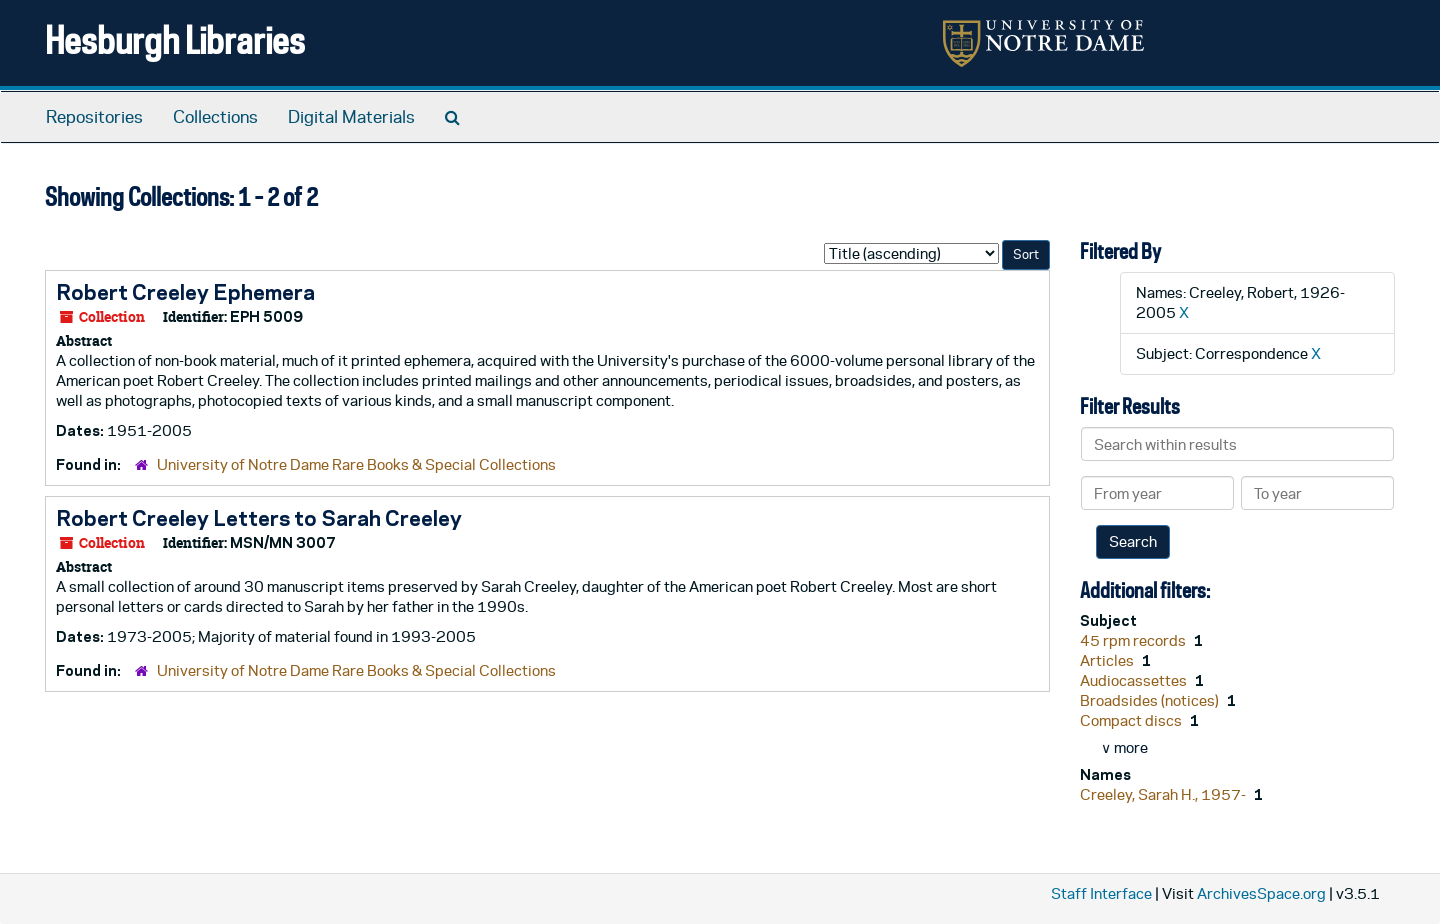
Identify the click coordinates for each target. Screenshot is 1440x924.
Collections (215, 117)
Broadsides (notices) (1151, 700)
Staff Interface (1101, 893)
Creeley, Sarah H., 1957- (1164, 794)
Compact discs (1132, 720)
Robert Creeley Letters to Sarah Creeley (259, 518)
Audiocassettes (1135, 680)
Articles (1108, 660)
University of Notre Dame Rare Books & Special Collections (356, 464)
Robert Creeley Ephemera (185, 292)
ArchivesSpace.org (1261, 893)
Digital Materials (351, 117)
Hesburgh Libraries (175, 39)
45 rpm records (1134, 640)
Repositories (94, 117)
